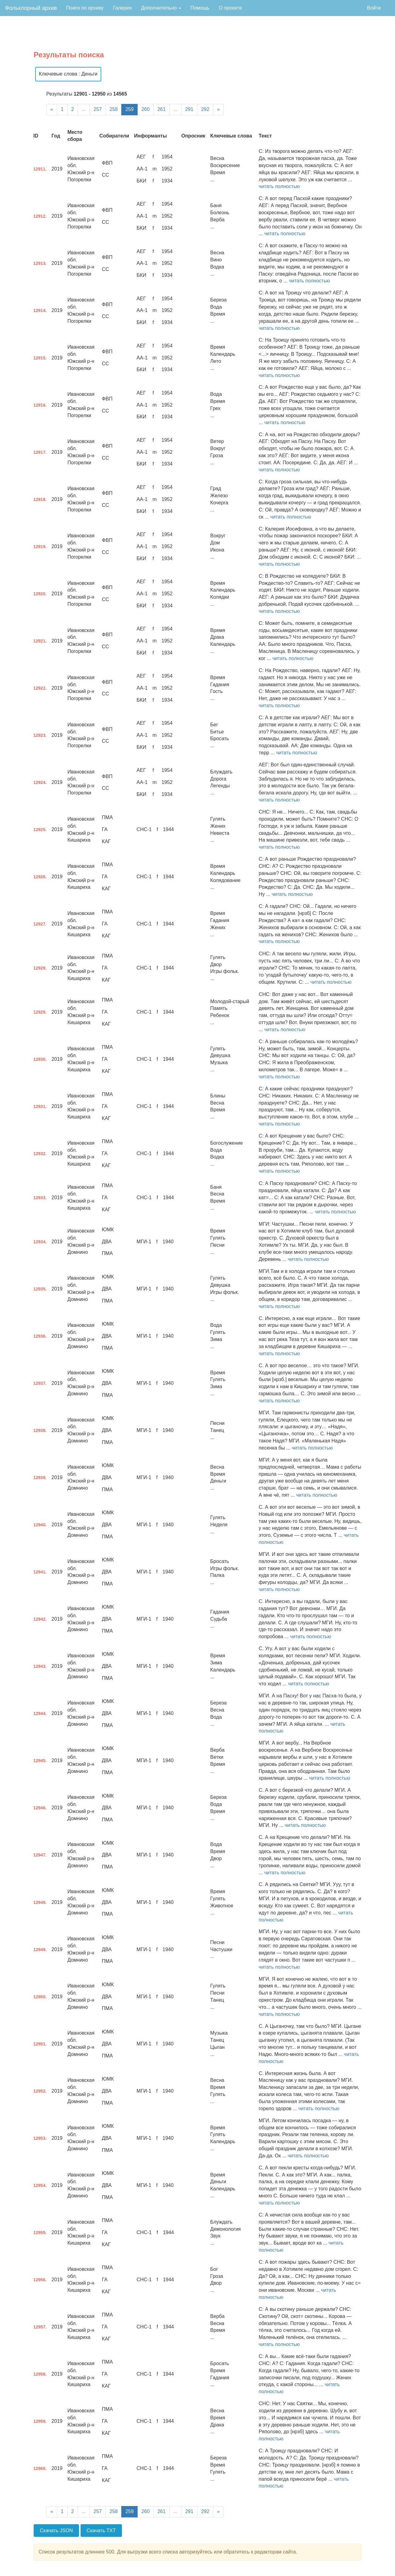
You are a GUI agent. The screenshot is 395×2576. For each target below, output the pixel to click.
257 (98, 109)
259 (129, 109)
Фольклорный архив (31, 8)
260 (145, 109)
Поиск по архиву (85, 7)
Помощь (200, 7)
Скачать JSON (56, 2530)
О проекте (230, 7)
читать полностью (279, 186)
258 (114, 109)
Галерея (122, 7)
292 (205, 109)
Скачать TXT (101, 2530)
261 (161, 109)
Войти (374, 7)
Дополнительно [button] (161, 7)
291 (189, 109)
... (84, 109)
